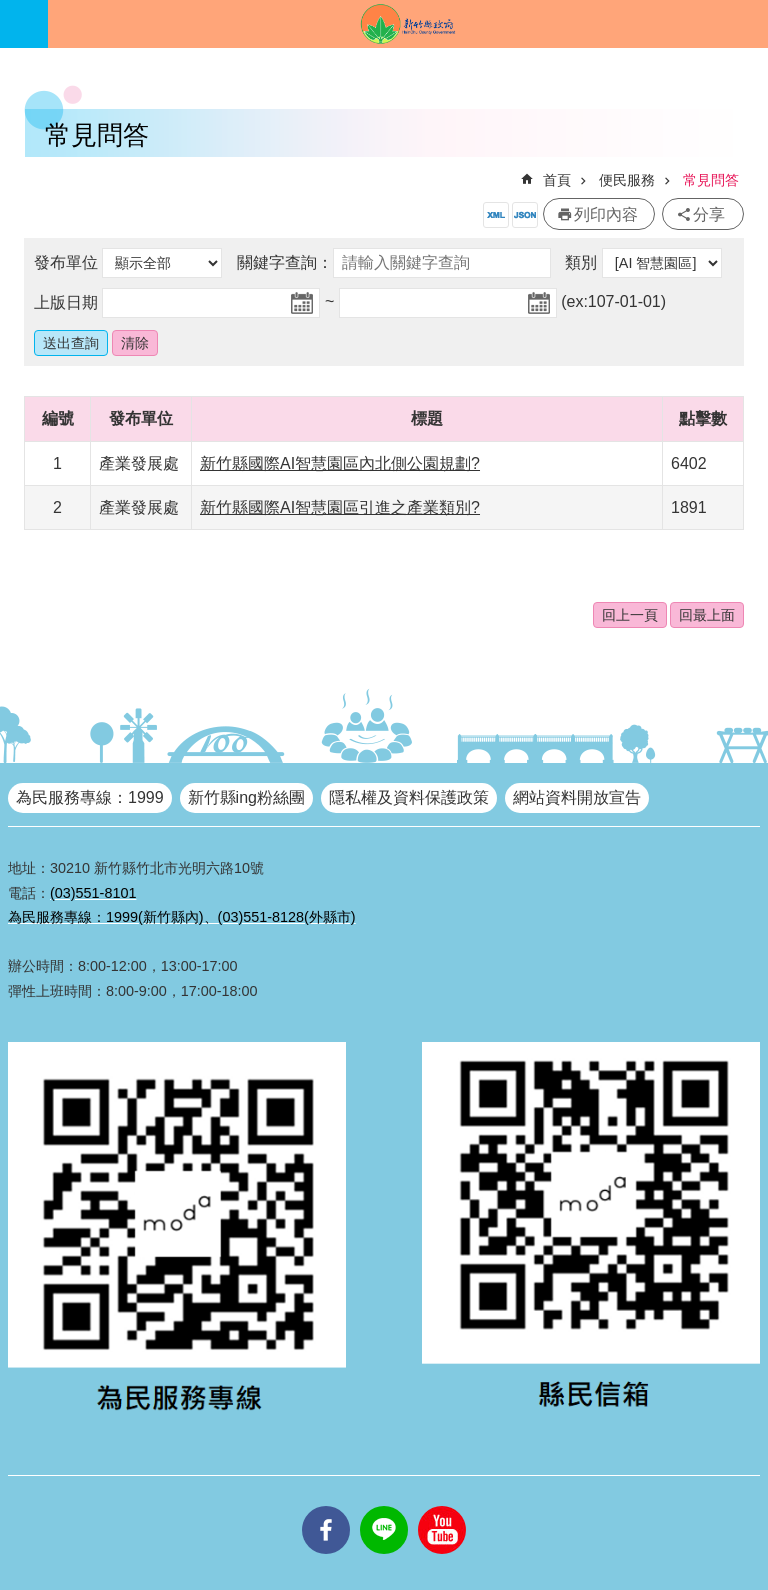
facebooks (326, 1506)
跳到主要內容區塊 (10, 10)
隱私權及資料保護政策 (409, 797)
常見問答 (711, 180)
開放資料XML (496, 215)
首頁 (557, 180)
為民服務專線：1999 (90, 797)
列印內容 (606, 214)
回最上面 (707, 615)
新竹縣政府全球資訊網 (408, 24)
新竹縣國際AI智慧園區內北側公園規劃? (340, 463)
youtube (442, 1506)
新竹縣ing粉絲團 (246, 797)
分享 (709, 214)
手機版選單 (24, 24)
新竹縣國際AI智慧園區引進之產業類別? (340, 507)
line (384, 1506)
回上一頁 (630, 615)
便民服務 (627, 180)
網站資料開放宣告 (577, 797)
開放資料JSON (525, 215)
